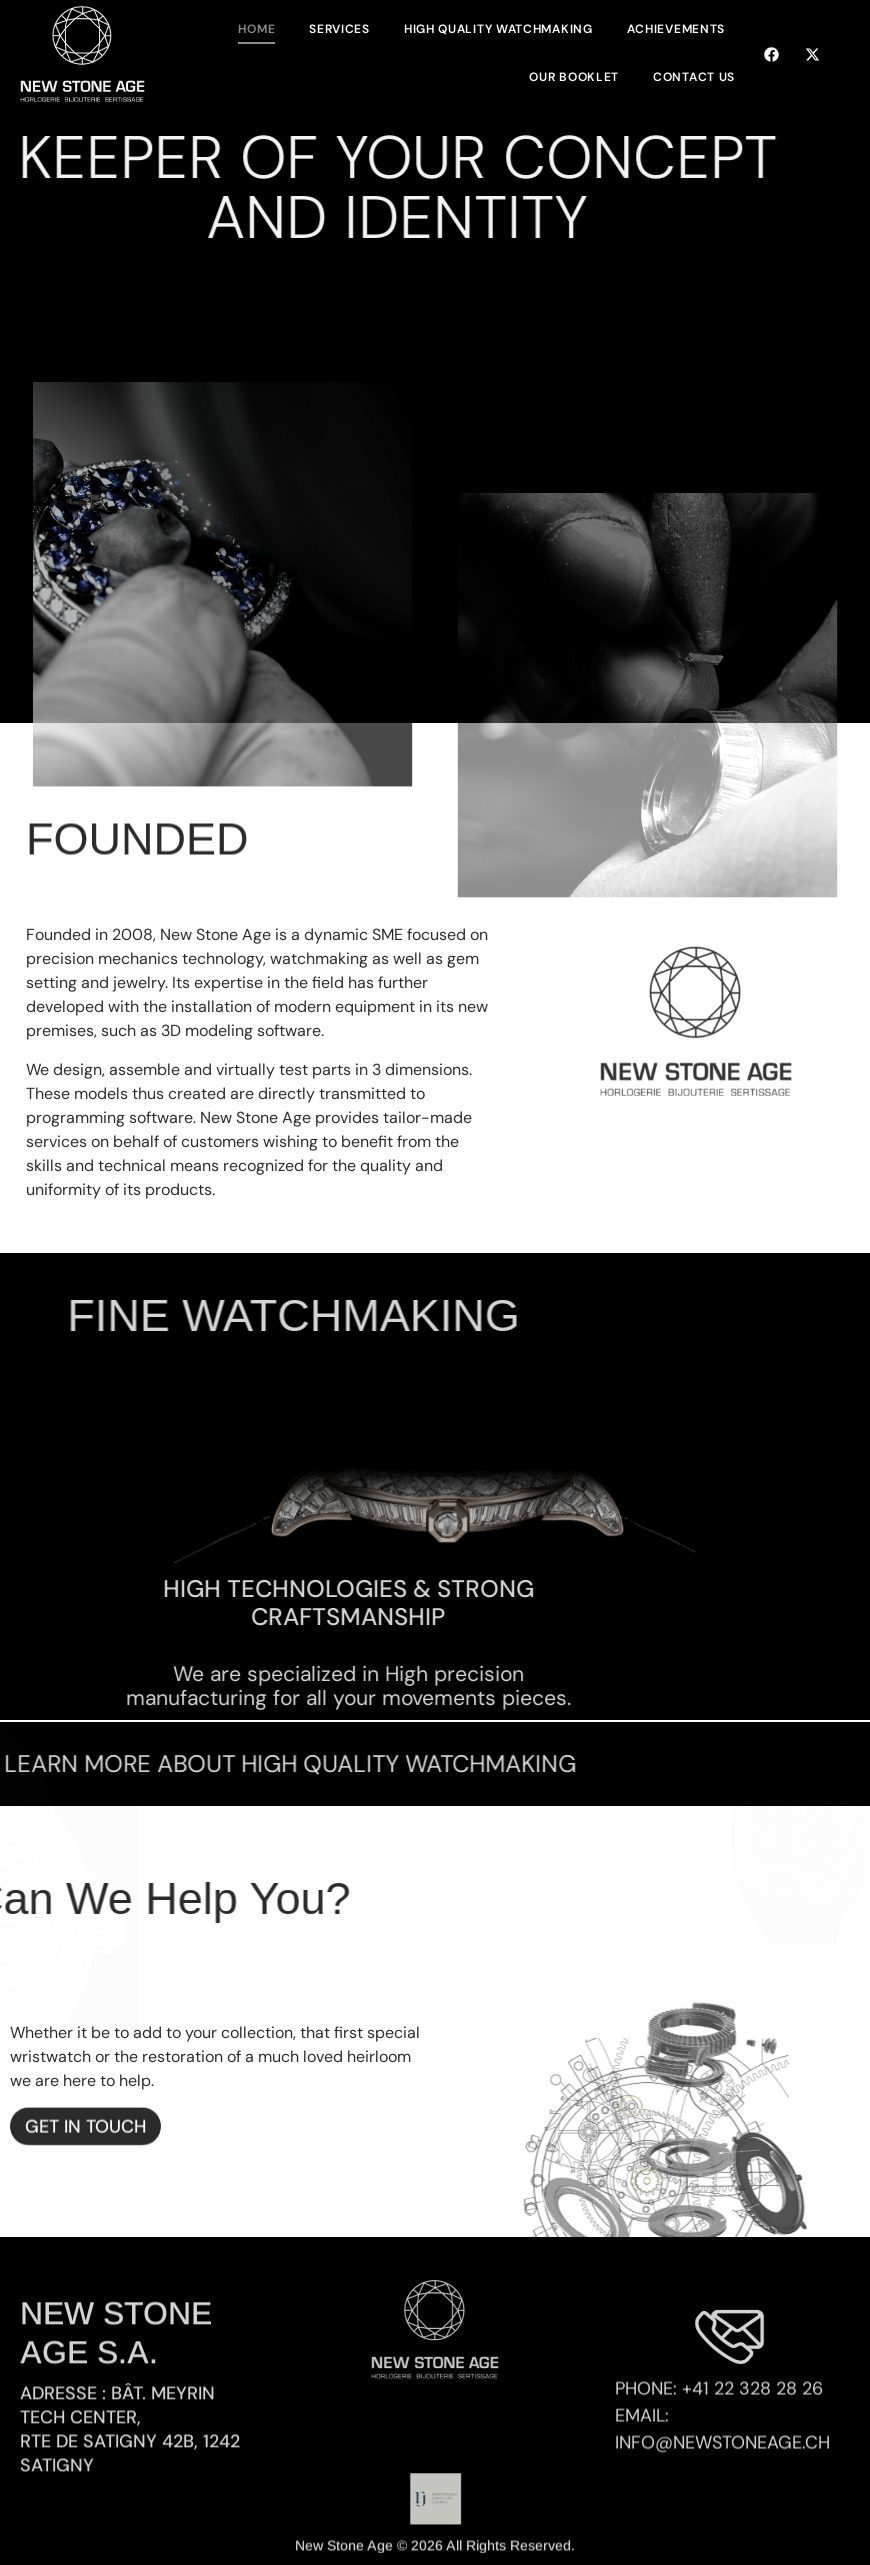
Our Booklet (574, 77)
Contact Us (694, 77)
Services (339, 29)
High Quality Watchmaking (498, 29)
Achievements (676, 29)
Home (256, 29)
